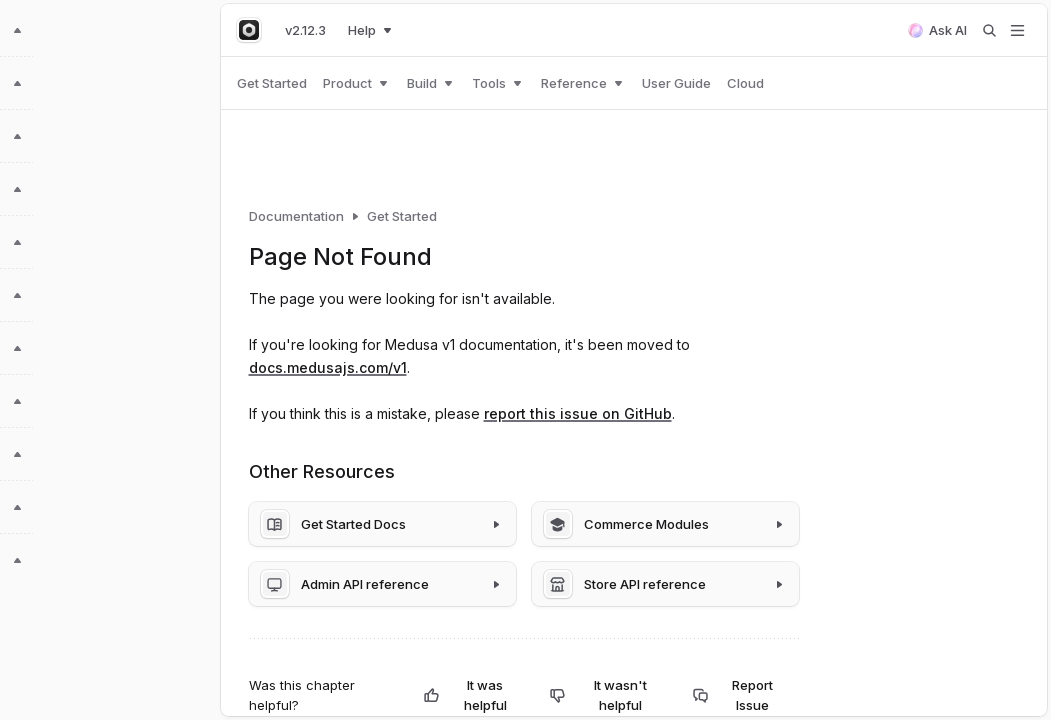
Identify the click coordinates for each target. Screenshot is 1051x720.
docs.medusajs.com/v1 (328, 367)
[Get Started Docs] (382, 524)
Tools (498, 83)
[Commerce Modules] (665, 524)
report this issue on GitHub (578, 413)
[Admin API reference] (382, 584)
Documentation (296, 216)
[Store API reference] (665, 584)
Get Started (272, 83)
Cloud (745, 83)
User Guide (676, 83)
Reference (583, 83)
